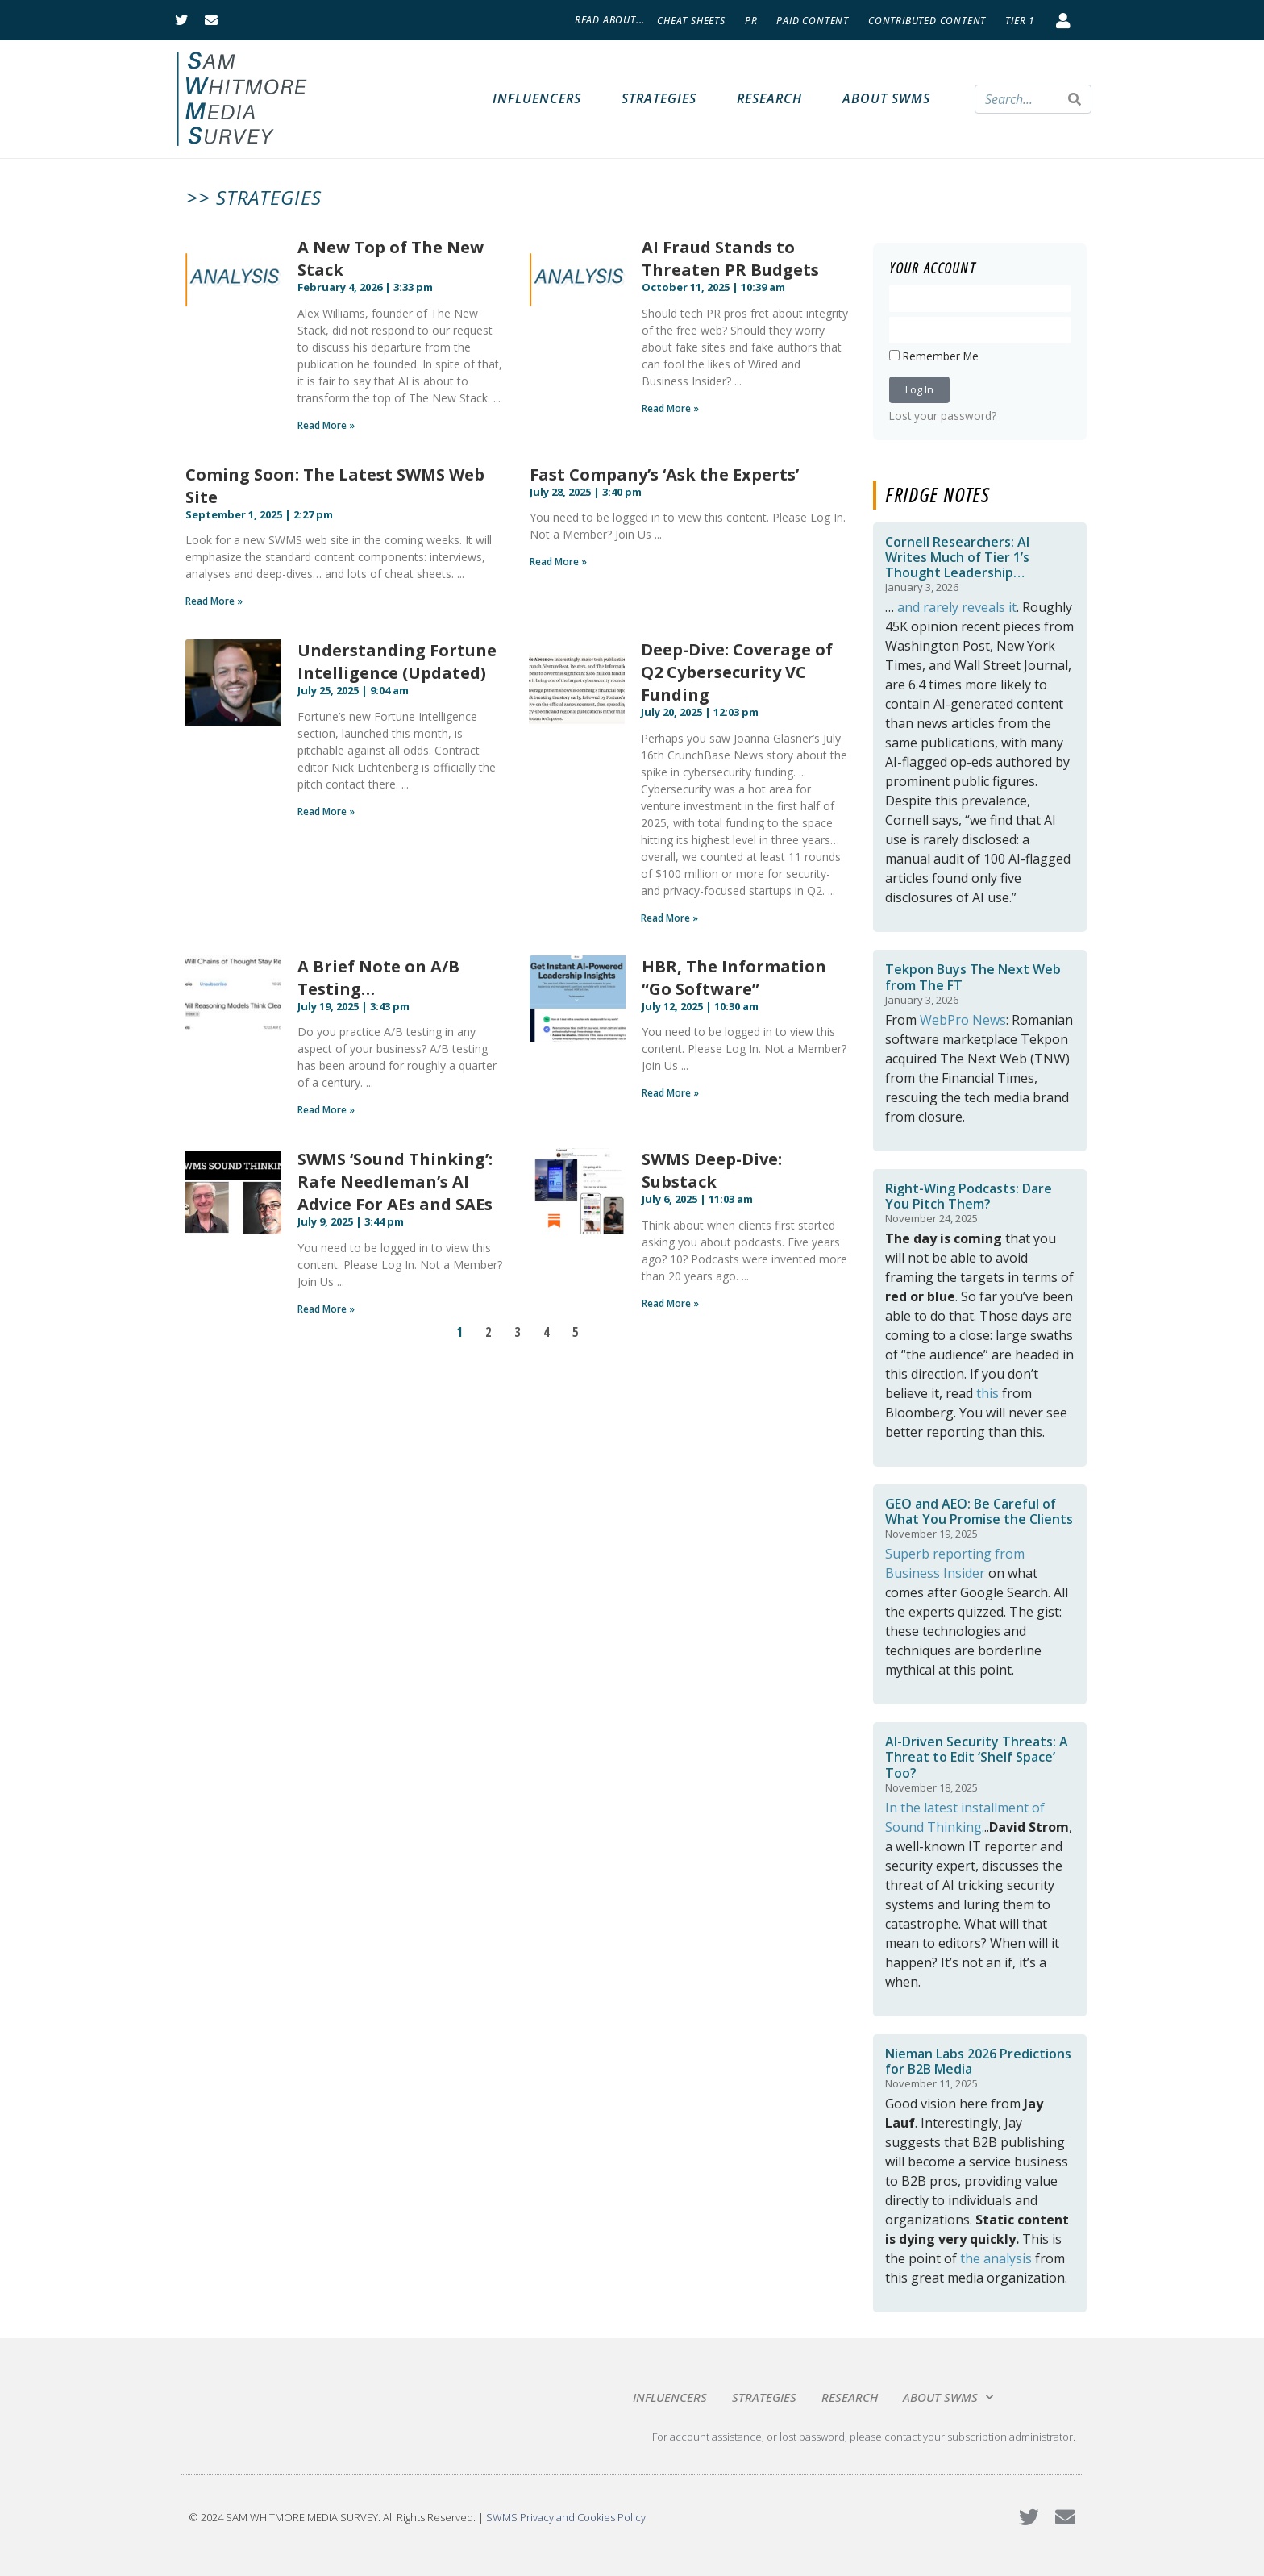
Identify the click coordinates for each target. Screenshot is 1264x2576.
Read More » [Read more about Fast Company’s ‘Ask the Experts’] (558, 561)
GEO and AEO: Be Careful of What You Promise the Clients (979, 1511)
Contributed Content (927, 20)
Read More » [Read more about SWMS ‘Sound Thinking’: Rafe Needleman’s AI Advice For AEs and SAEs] (326, 1309)
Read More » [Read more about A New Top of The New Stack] (326, 425)
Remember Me (934, 356)
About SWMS (886, 98)
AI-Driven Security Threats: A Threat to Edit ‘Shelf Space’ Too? (976, 1757)
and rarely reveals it (957, 607)
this (987, 1393)
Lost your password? (942, 415)
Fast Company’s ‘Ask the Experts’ (664, 474)
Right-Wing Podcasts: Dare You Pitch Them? (968, 1196)
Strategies (659, 98)
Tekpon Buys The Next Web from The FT (973, 976)
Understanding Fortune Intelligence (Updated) (397, 661)
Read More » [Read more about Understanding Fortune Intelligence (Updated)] (326, 811)
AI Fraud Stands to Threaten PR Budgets (730, 258)
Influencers (537, 98)
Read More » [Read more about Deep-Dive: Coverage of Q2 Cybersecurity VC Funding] (669, 918)
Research (769, 98)
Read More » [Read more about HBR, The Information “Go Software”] (670, 1093)
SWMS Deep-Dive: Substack (712, 1170)
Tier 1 (1020, 20)
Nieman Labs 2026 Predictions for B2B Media (978, 2061)
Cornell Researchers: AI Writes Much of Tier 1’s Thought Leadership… (957, 557)
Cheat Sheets (691, 20)
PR (751, 20)
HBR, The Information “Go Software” (734, 977)
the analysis (996, 2258)
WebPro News (963, 1020)
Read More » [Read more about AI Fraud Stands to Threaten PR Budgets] (670, 408)
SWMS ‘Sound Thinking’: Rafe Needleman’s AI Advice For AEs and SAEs (395, 1181)
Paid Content (812, 20)
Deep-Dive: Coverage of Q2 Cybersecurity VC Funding (737, 672)
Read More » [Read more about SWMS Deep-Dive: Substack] (670, 1303)
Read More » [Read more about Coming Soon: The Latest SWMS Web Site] (214, 601)
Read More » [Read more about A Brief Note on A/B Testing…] (326, 1110)
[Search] (1074, 99)
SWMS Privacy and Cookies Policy (566, 2517)
